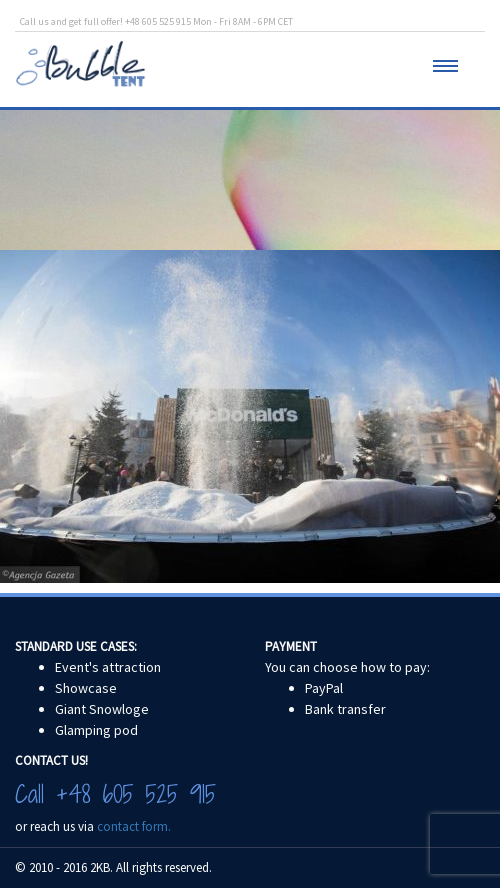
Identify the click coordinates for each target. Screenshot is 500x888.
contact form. (134, 826)
